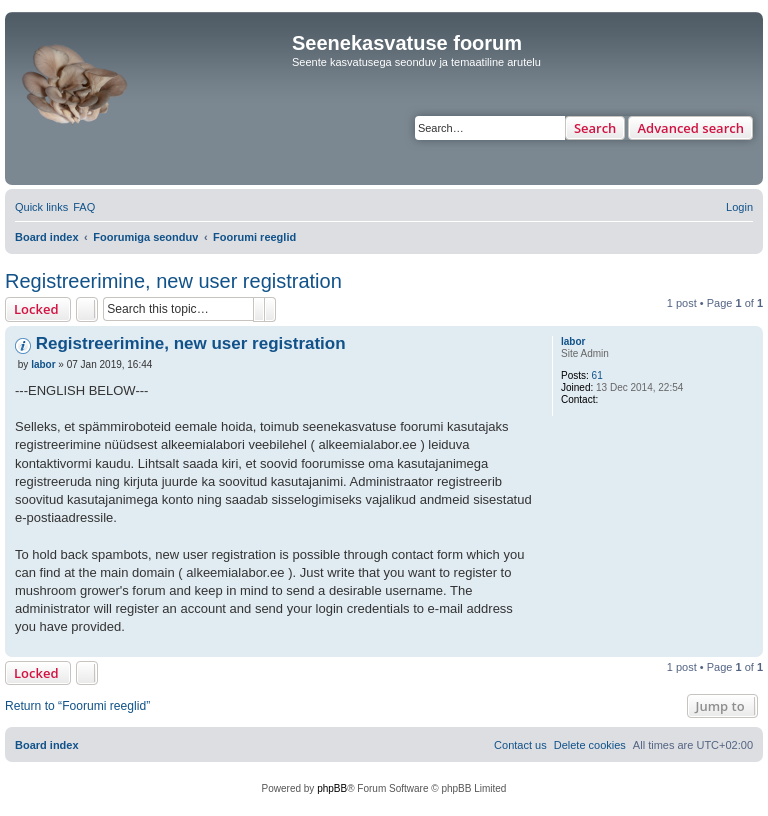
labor (573, 341)
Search (595, 128)
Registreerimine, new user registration (173, 281)
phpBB (332, 788)
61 (597, 375)
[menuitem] (84, 207)
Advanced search (690, 128)
